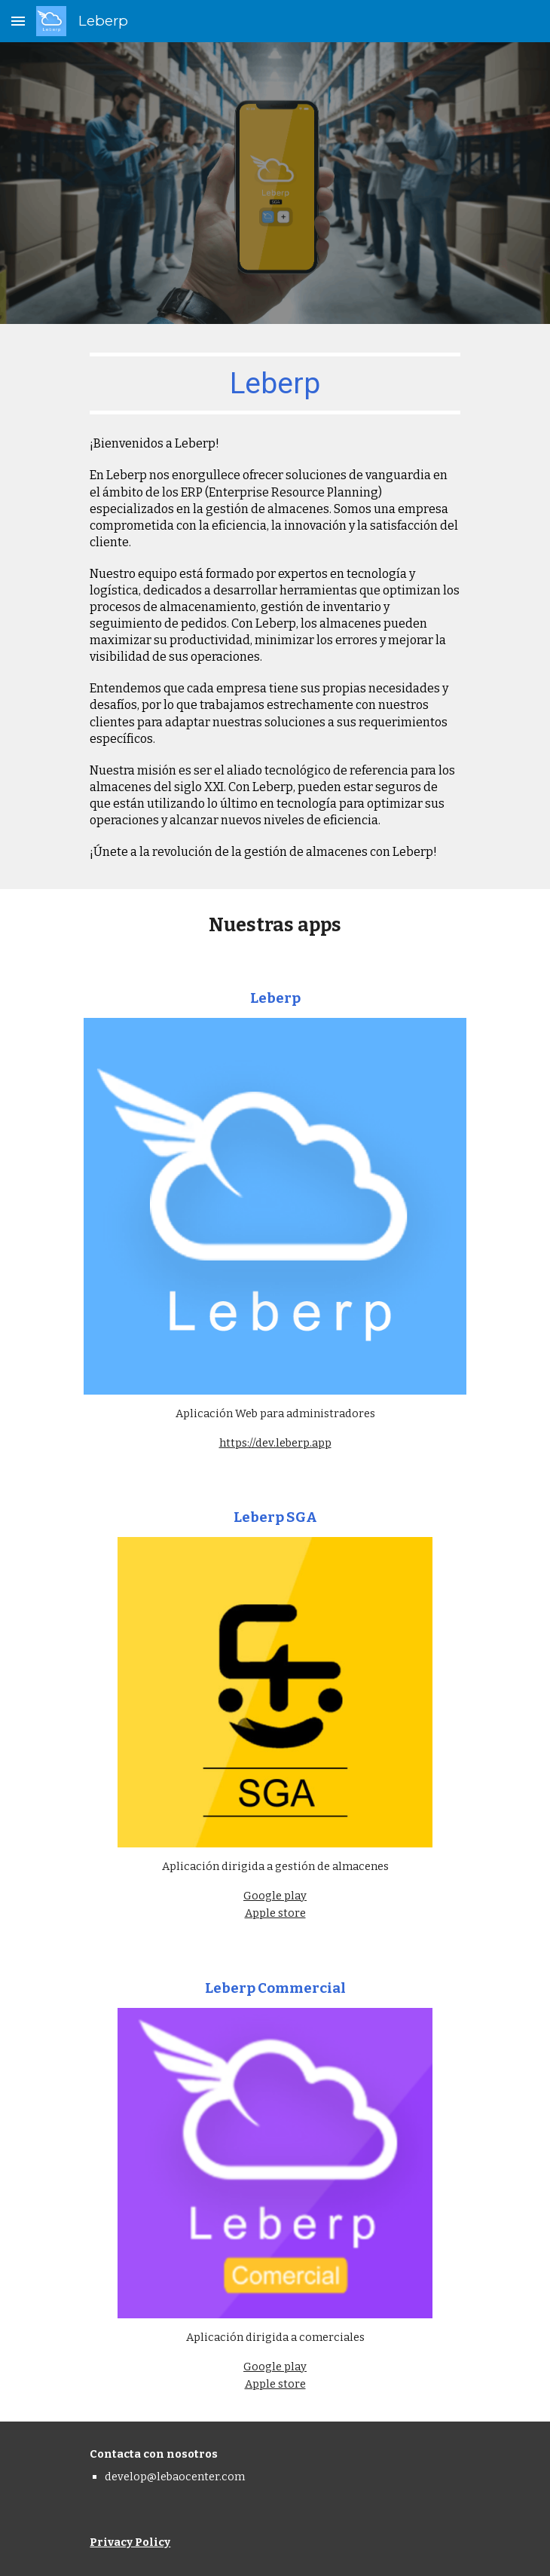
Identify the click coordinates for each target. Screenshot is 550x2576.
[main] (275, 383)
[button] (18, 20)
